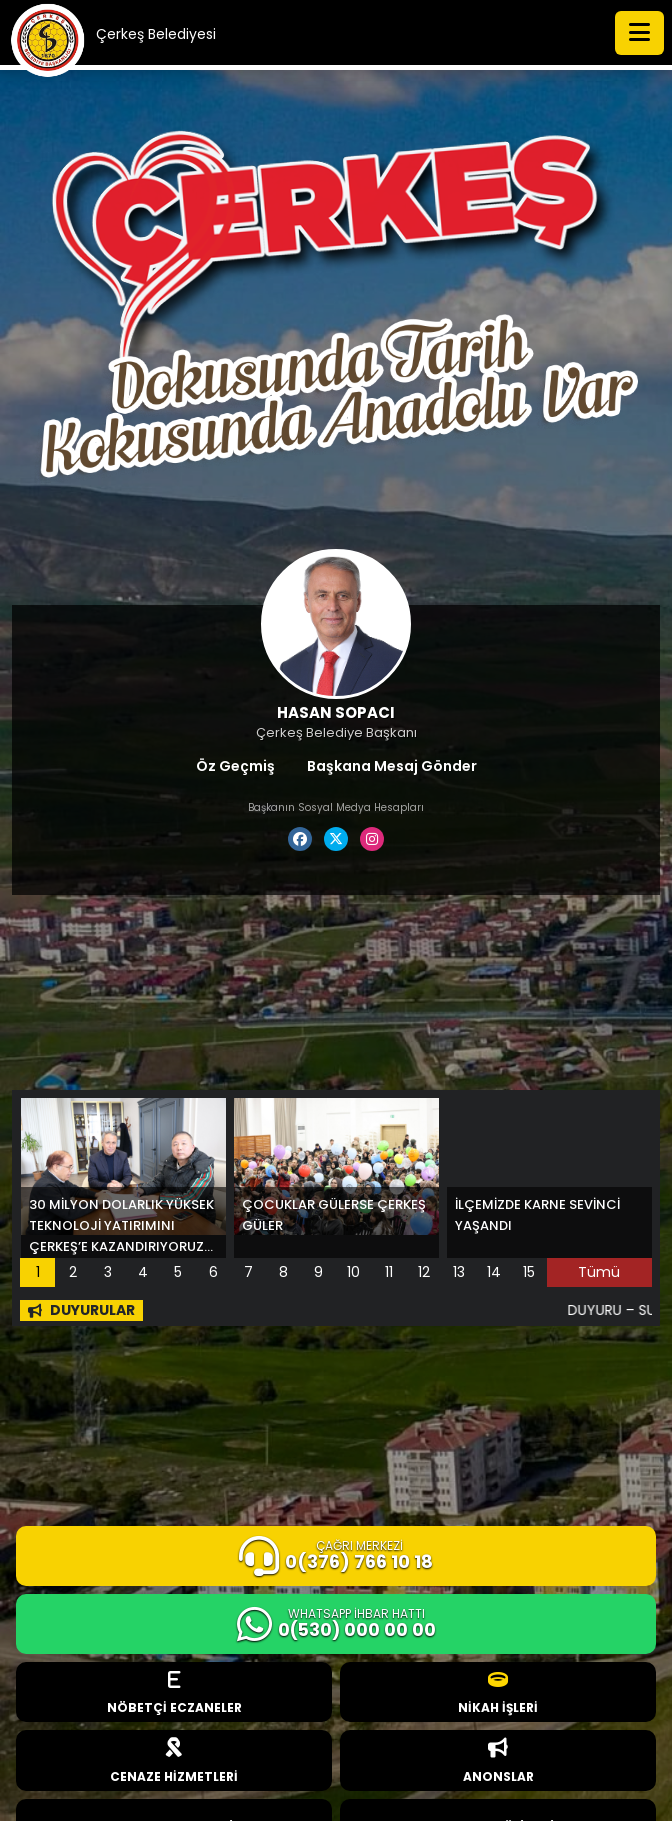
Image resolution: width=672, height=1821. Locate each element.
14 (494, 1272)
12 (424, 1272)
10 (353, 1272)
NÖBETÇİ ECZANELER (174, 1693)
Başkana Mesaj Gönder (392, 766)
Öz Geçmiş (235, 766)
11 (389, 1272)
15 (529, 1272)
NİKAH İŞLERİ (498, 1693)
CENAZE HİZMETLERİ (174, 1761)
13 (459, 1272)
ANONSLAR (498, 1761)
